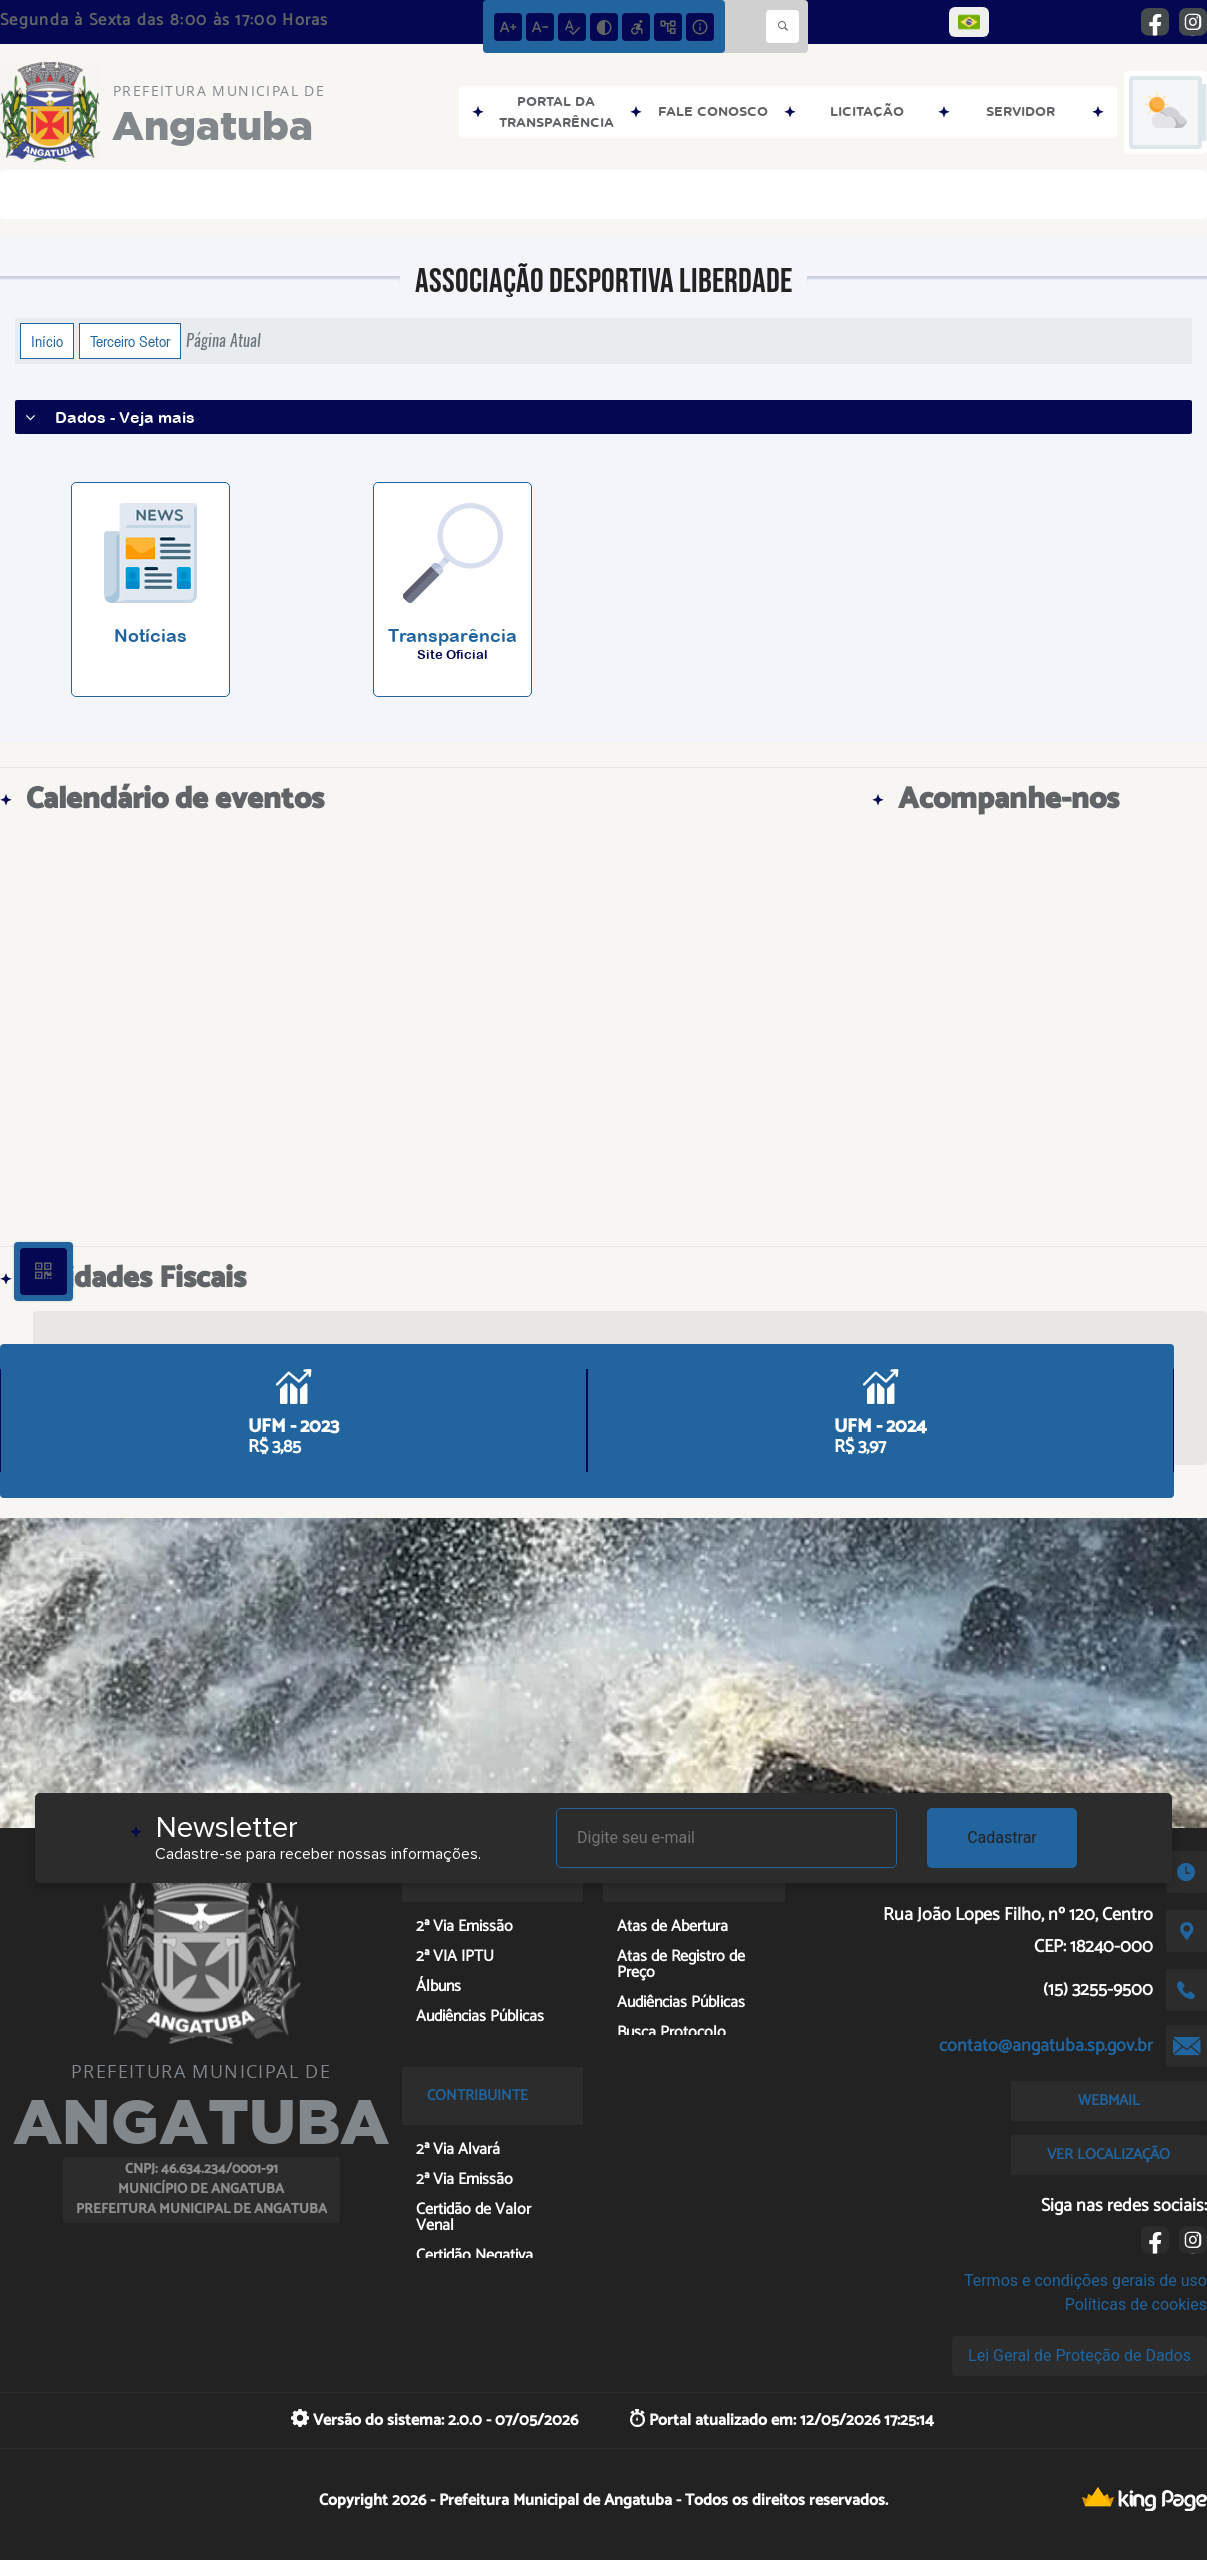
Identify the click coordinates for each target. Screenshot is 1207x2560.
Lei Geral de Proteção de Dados (1079, 2355)
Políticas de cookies (1136, 2304)
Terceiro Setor (130, 341)
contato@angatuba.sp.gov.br (1046, 2046)
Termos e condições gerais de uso (1085, 2280)
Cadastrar (1002, 1837)
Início (47, 341)
